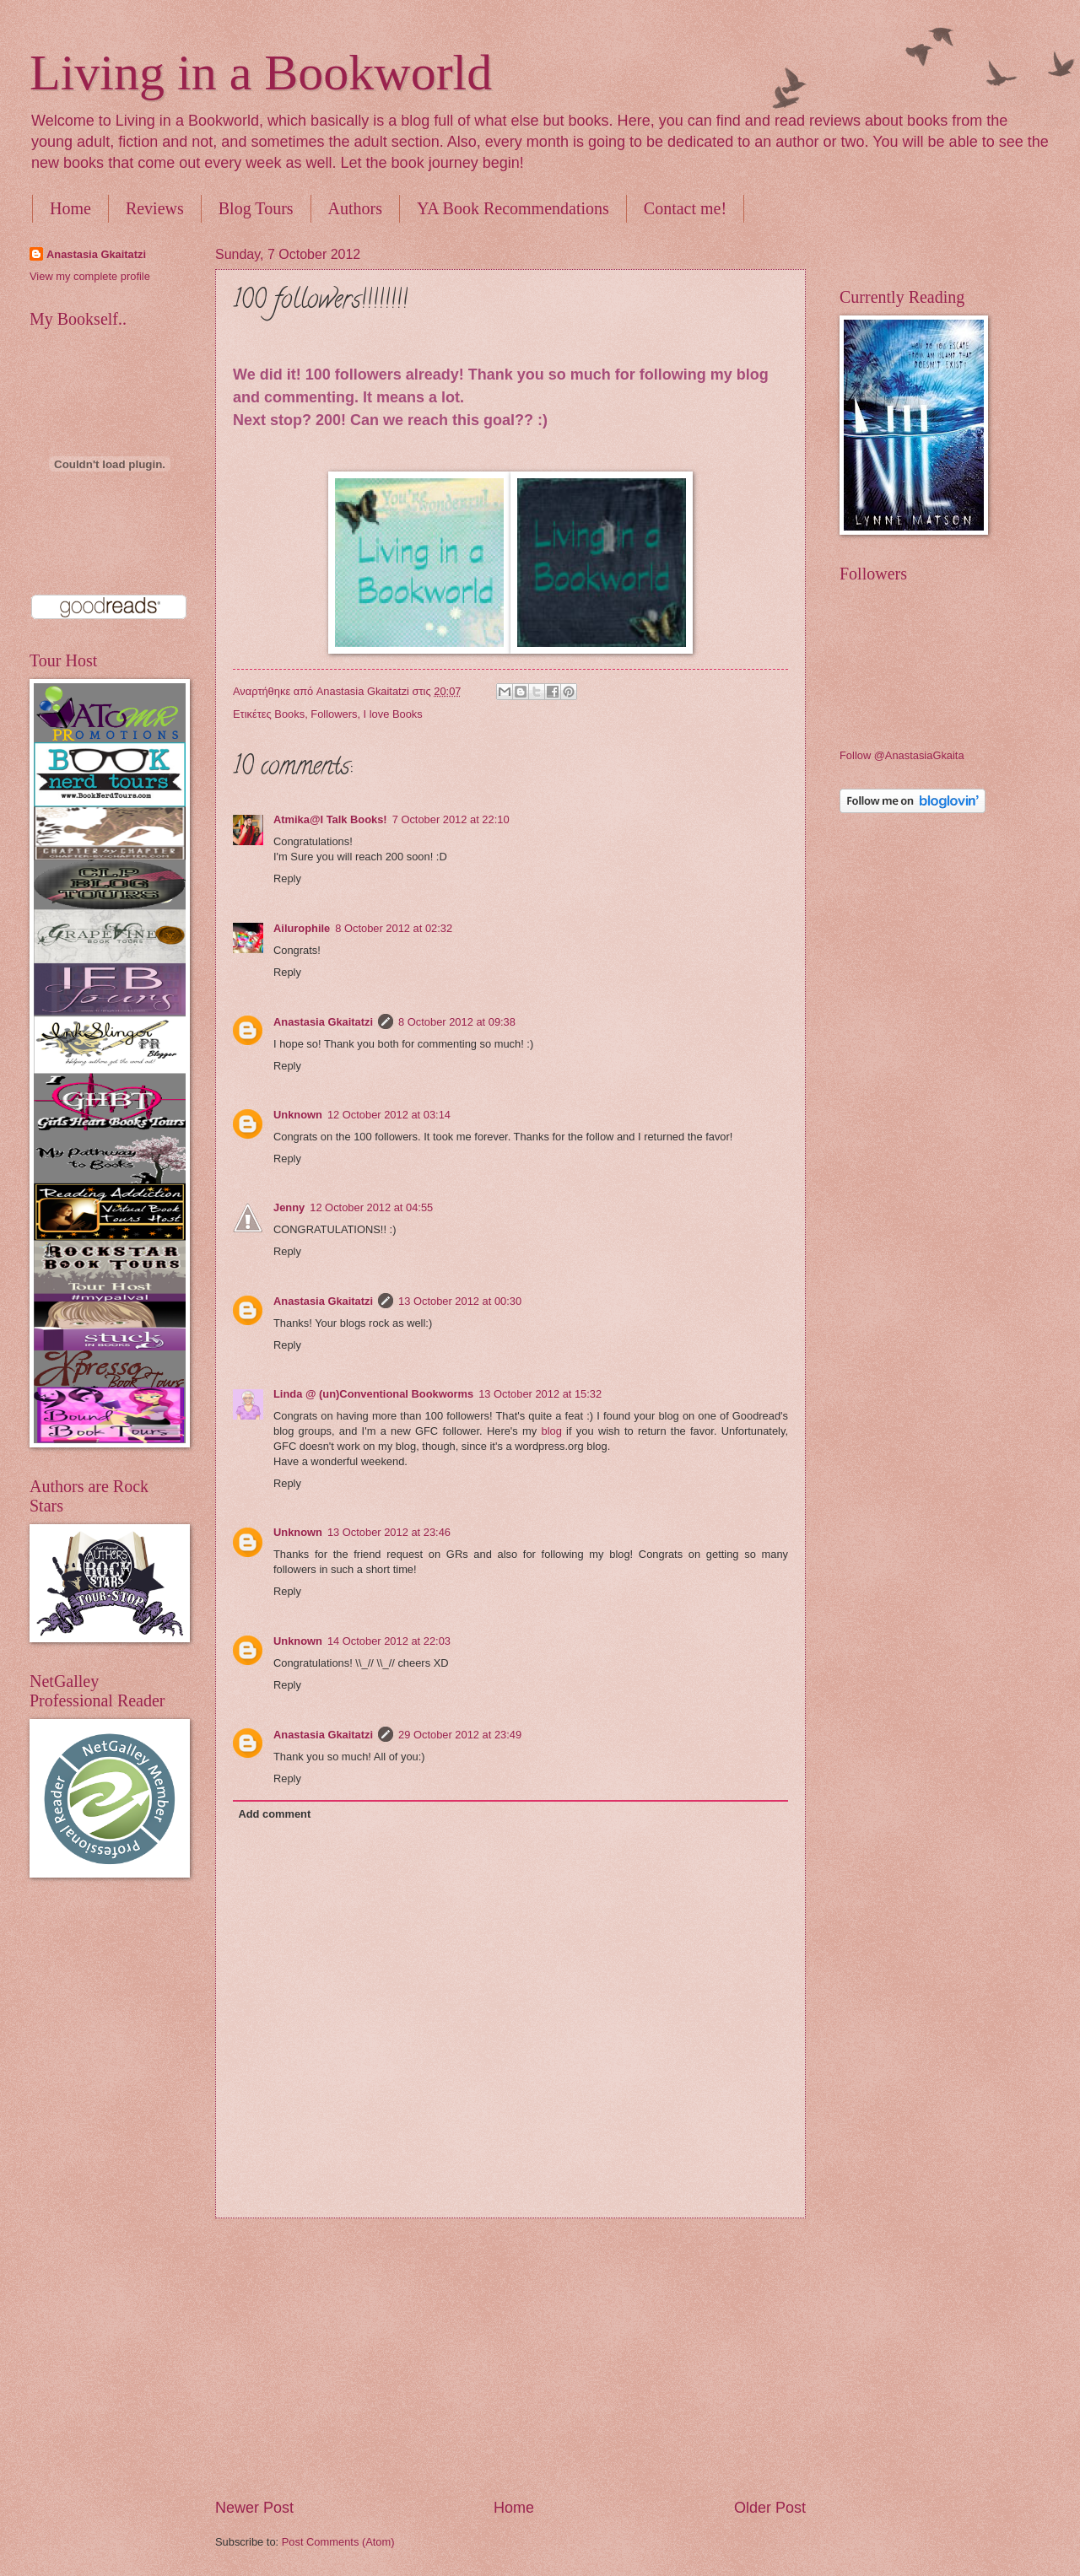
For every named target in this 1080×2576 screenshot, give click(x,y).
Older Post (770, 2507)
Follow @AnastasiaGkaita (902, 755)
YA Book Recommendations (513, 208)
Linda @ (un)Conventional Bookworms (373, 1394)
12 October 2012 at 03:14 (389, 1114)
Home (70, 208)
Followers (333, 714)
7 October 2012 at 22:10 (451, 819)
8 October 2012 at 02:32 (393, 928)
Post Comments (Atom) (338, 2542)
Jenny (289, 1207)
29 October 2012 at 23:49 (459, 1734)
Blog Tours (256, 208)
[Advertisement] (511, 2358)
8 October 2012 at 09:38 (457, 1022)
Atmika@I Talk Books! (330, 819)
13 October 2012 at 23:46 (389, 1532)
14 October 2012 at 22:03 (389, 1641)
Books (289, 714)
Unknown (297, 1114)
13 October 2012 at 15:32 (540, 1394)
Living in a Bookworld (261, 72)
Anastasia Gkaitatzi (323, 1022)
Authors (355, 208)
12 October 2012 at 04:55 (371, 1207)
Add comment (274, 1814)
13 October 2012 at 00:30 (459, 1301)
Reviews (155, 208)
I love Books (393, 714)
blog (552, 1431)
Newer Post (254, 2507)
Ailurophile (301, 928)
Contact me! (685, 208)
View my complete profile (90, 276)
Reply (287, 878)
